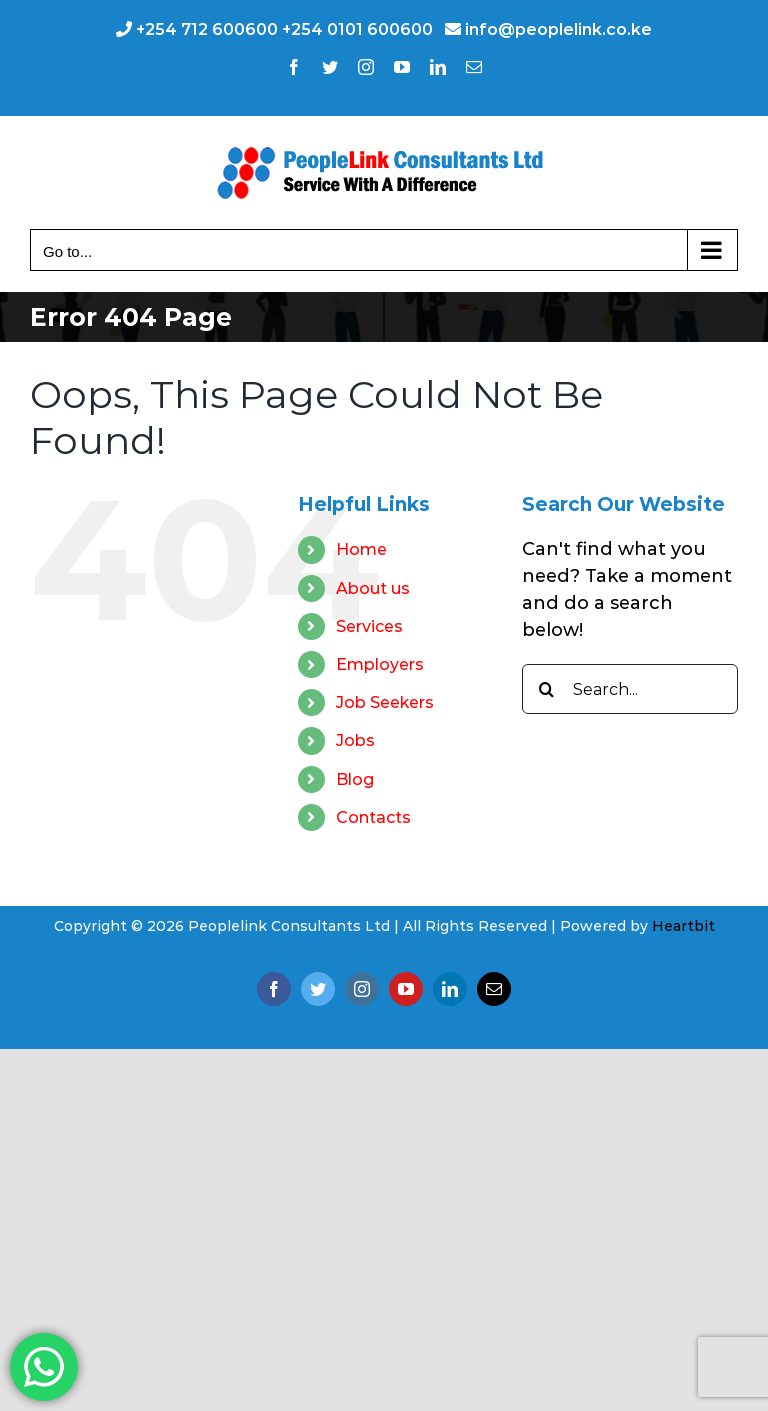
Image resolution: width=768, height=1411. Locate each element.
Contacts (373, 817)
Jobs (355, 740)
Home (361, 549)
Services (369, 626)
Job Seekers (385, 702)
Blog (355, 779)
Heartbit (683, 926)
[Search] (547, 689)
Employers (380, 664)
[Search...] (630, 689)
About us (373, 588)
